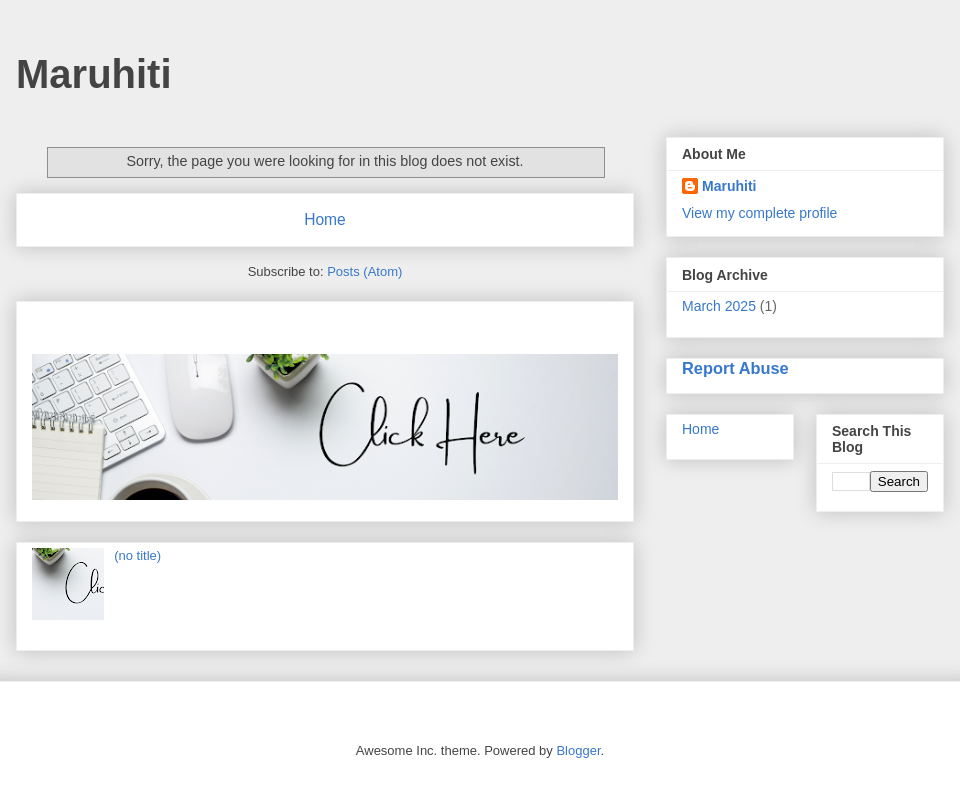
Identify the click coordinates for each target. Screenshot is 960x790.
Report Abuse (735, 368)
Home (325, 219)
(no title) (137, 555)
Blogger (578, 750)
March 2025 (719, 306)
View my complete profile (759, 213)
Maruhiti (94, 74)
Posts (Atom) (364, 271)
